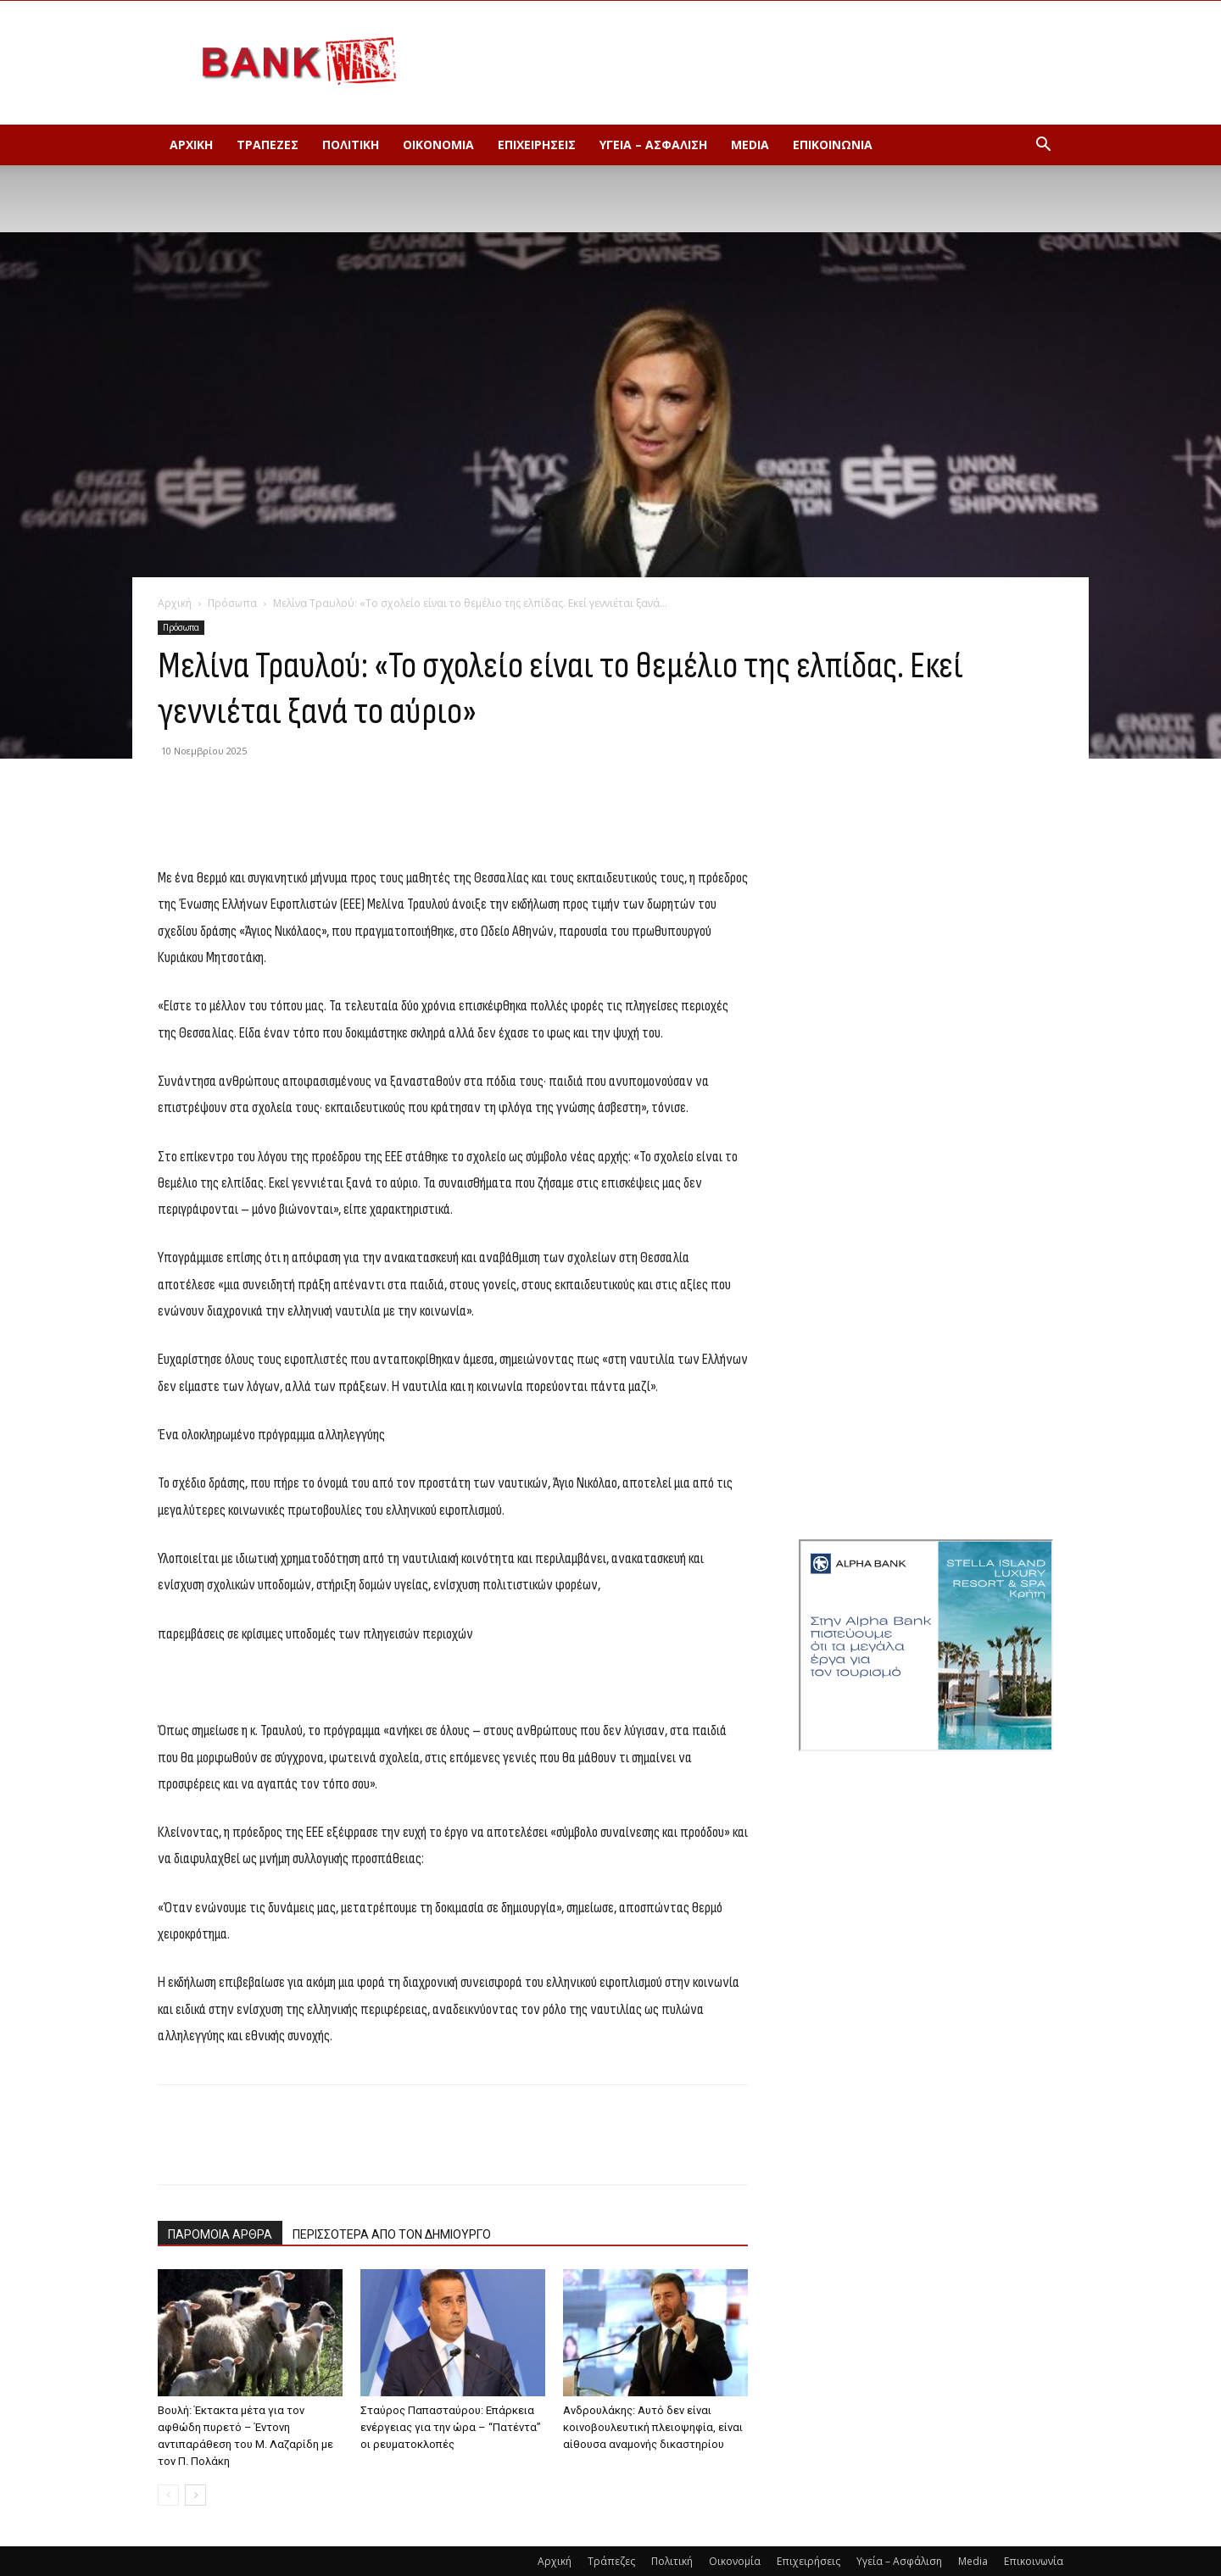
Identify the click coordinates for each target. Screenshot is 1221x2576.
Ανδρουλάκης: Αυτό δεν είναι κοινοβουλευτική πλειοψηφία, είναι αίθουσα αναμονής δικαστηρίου (653, 2427)
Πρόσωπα (232, 603)
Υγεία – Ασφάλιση (653, 144)
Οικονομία (438, 144)
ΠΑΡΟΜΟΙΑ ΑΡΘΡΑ (220, 2234)
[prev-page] (168, 2495)
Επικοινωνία (833, 144)
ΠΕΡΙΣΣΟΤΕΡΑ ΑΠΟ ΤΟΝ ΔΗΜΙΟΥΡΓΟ (392, 2234)
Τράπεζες (267, 144)
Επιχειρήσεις (537, 144)
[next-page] (195, 2495)
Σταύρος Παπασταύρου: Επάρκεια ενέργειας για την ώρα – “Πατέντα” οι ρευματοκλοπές (450, 2427)
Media (750, 144)
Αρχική (191, 144)
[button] (1043, 146)
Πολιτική (350, 144)
